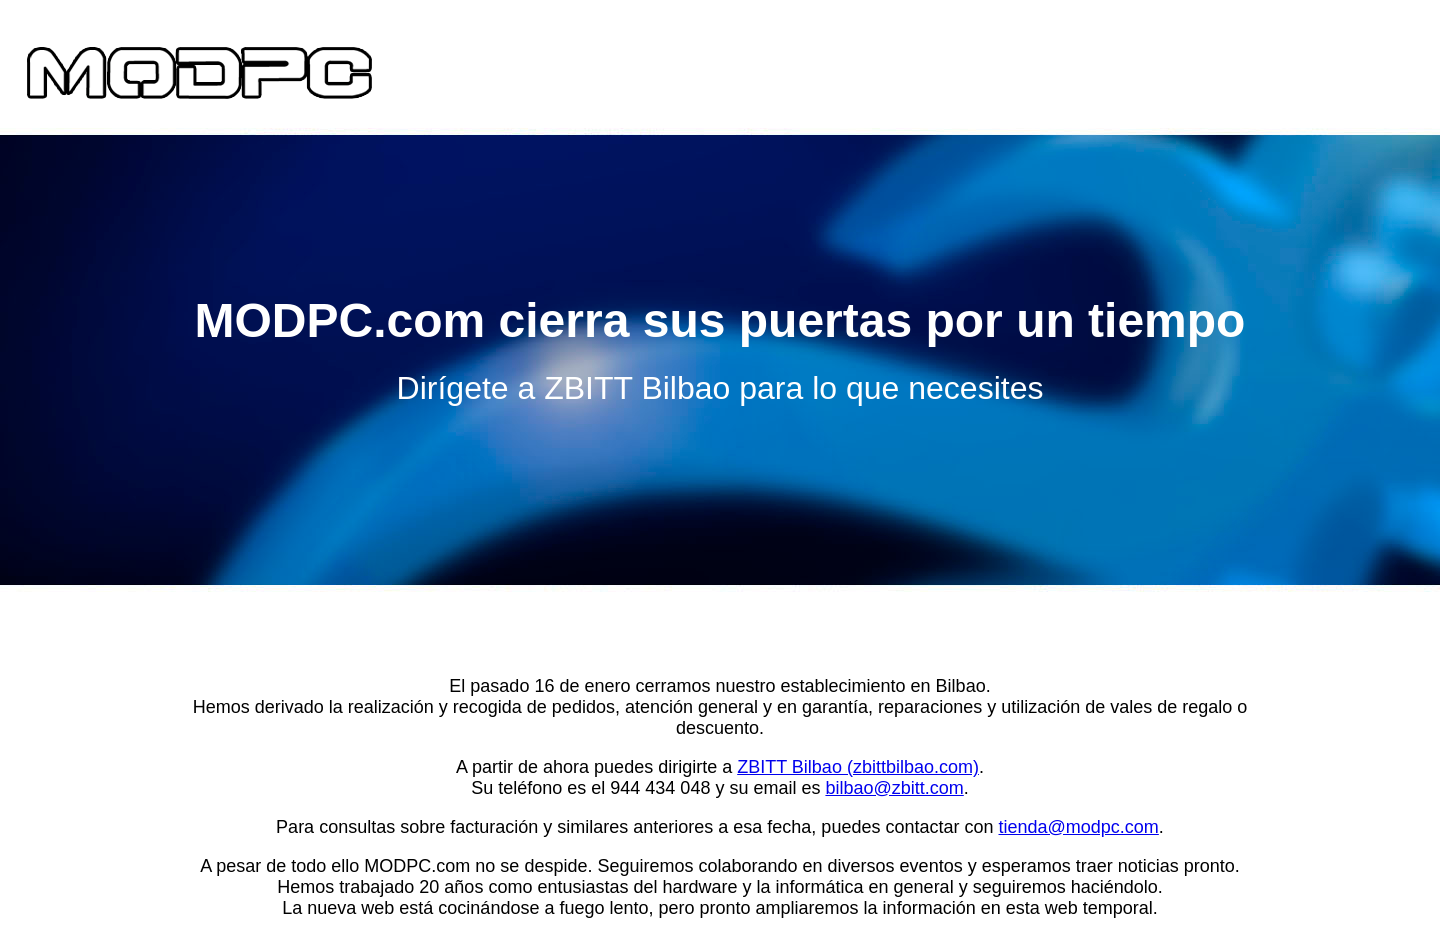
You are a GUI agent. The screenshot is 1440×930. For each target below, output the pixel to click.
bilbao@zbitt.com (894, 788)
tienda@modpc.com (1079, 827)
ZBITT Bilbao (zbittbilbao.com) (858, 767)
